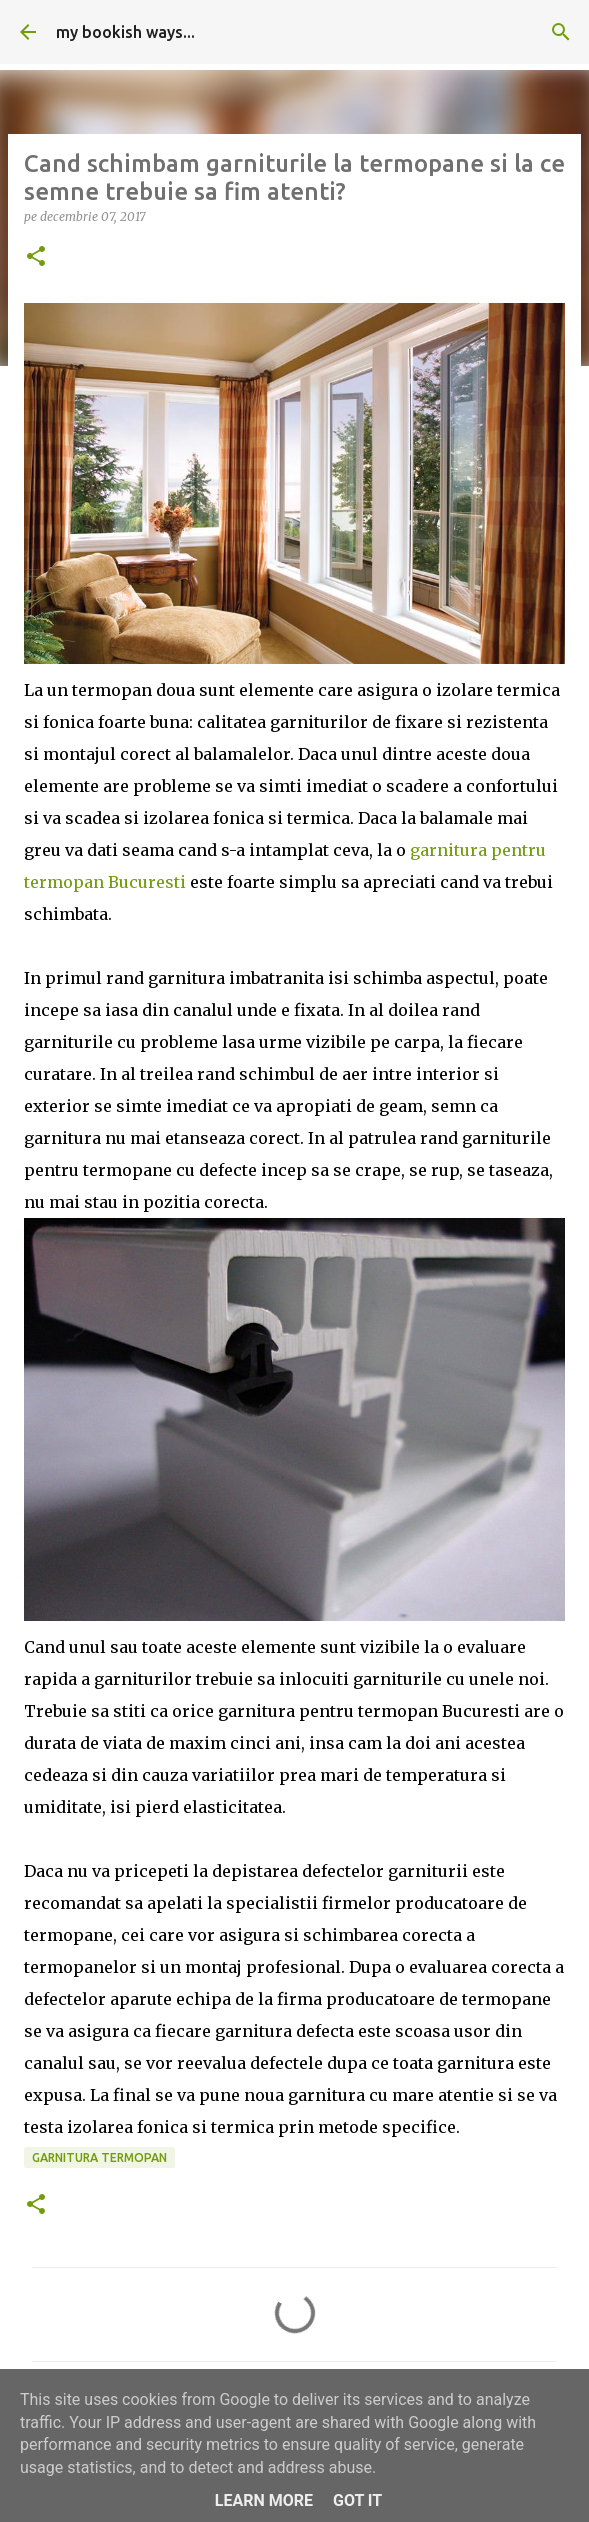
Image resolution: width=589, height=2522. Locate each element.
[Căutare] (561, 32)
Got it (357, 2500)
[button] (36, 257)
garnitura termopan (99, 2157)
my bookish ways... (125, 32)
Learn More (264, 2500)
